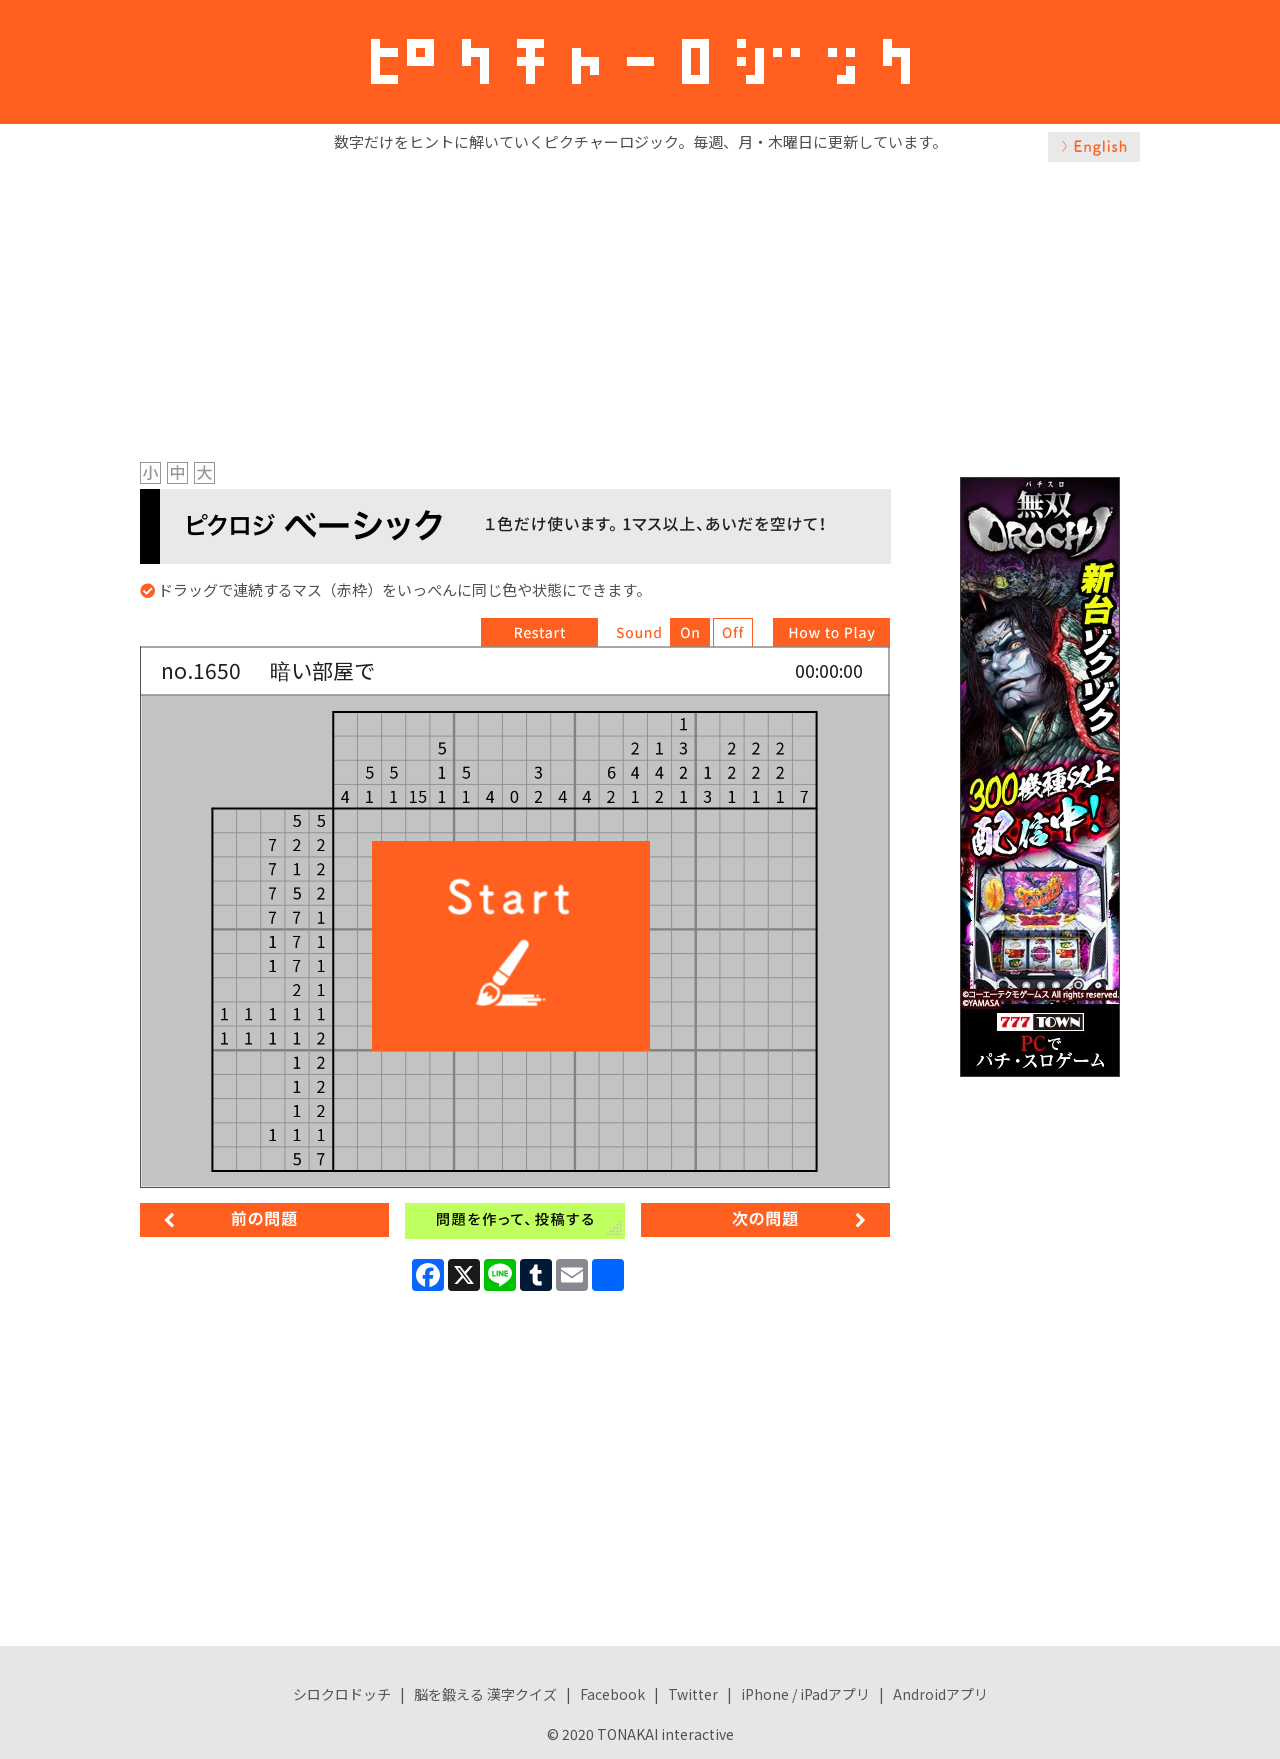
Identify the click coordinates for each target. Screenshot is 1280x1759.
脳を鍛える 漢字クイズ (485, 1694)
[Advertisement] (640, 307)
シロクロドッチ (342, 1694)
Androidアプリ (940, 1694)
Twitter (693, 1694)
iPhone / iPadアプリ (805, 1694)
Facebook (612, 1694)
